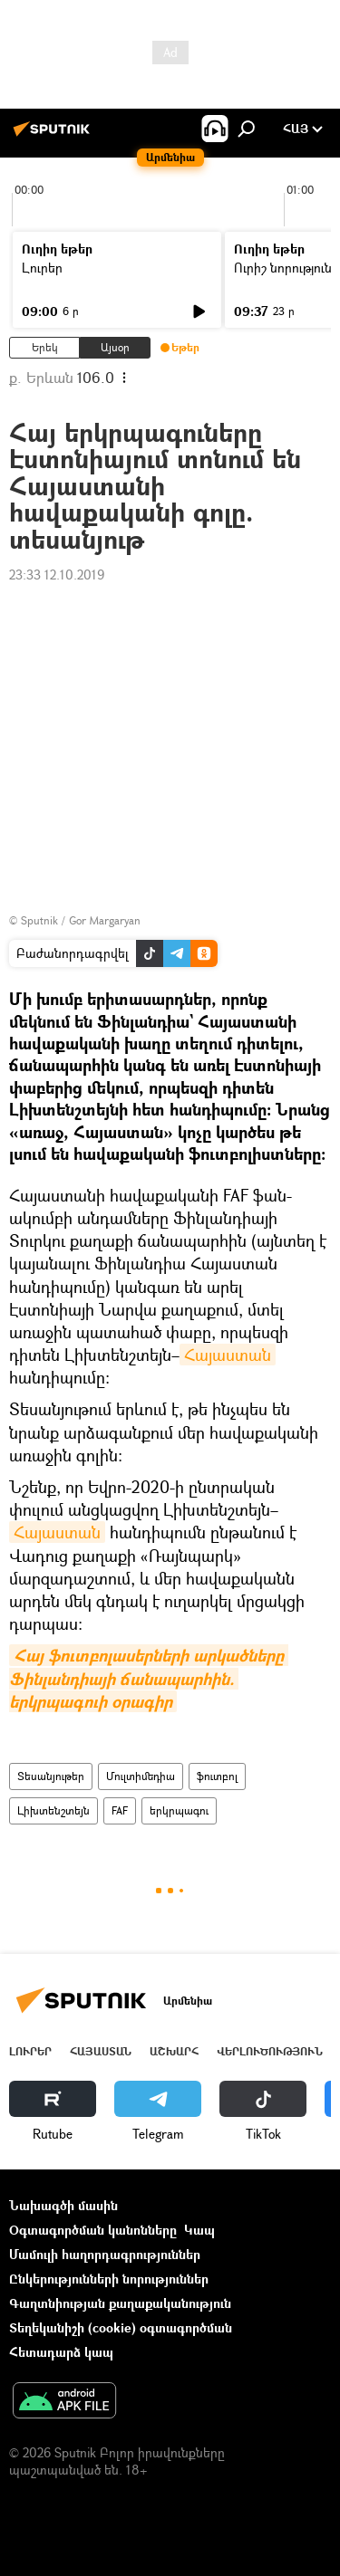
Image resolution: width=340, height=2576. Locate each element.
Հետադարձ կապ (61, 2352)
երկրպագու (179, 1810)
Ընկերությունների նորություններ (109, 2278)
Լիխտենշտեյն (53, 1810)
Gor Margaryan (105, 920)
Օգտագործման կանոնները (93, 2229)
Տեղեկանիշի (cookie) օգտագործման (120, 2327)
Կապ (199, 2229)
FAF (120, 1810)
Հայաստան (227, 1354)
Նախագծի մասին (63, 2205)
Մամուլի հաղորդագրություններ (104, 2254)
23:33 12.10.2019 (56, 574)
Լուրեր (42, 267)
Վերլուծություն (270, 2051)
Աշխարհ (174, 2051)
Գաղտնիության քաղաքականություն (120, 2303)
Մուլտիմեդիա (140, 1776)
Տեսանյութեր (50, 1776)
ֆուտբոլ (217, 1776)
